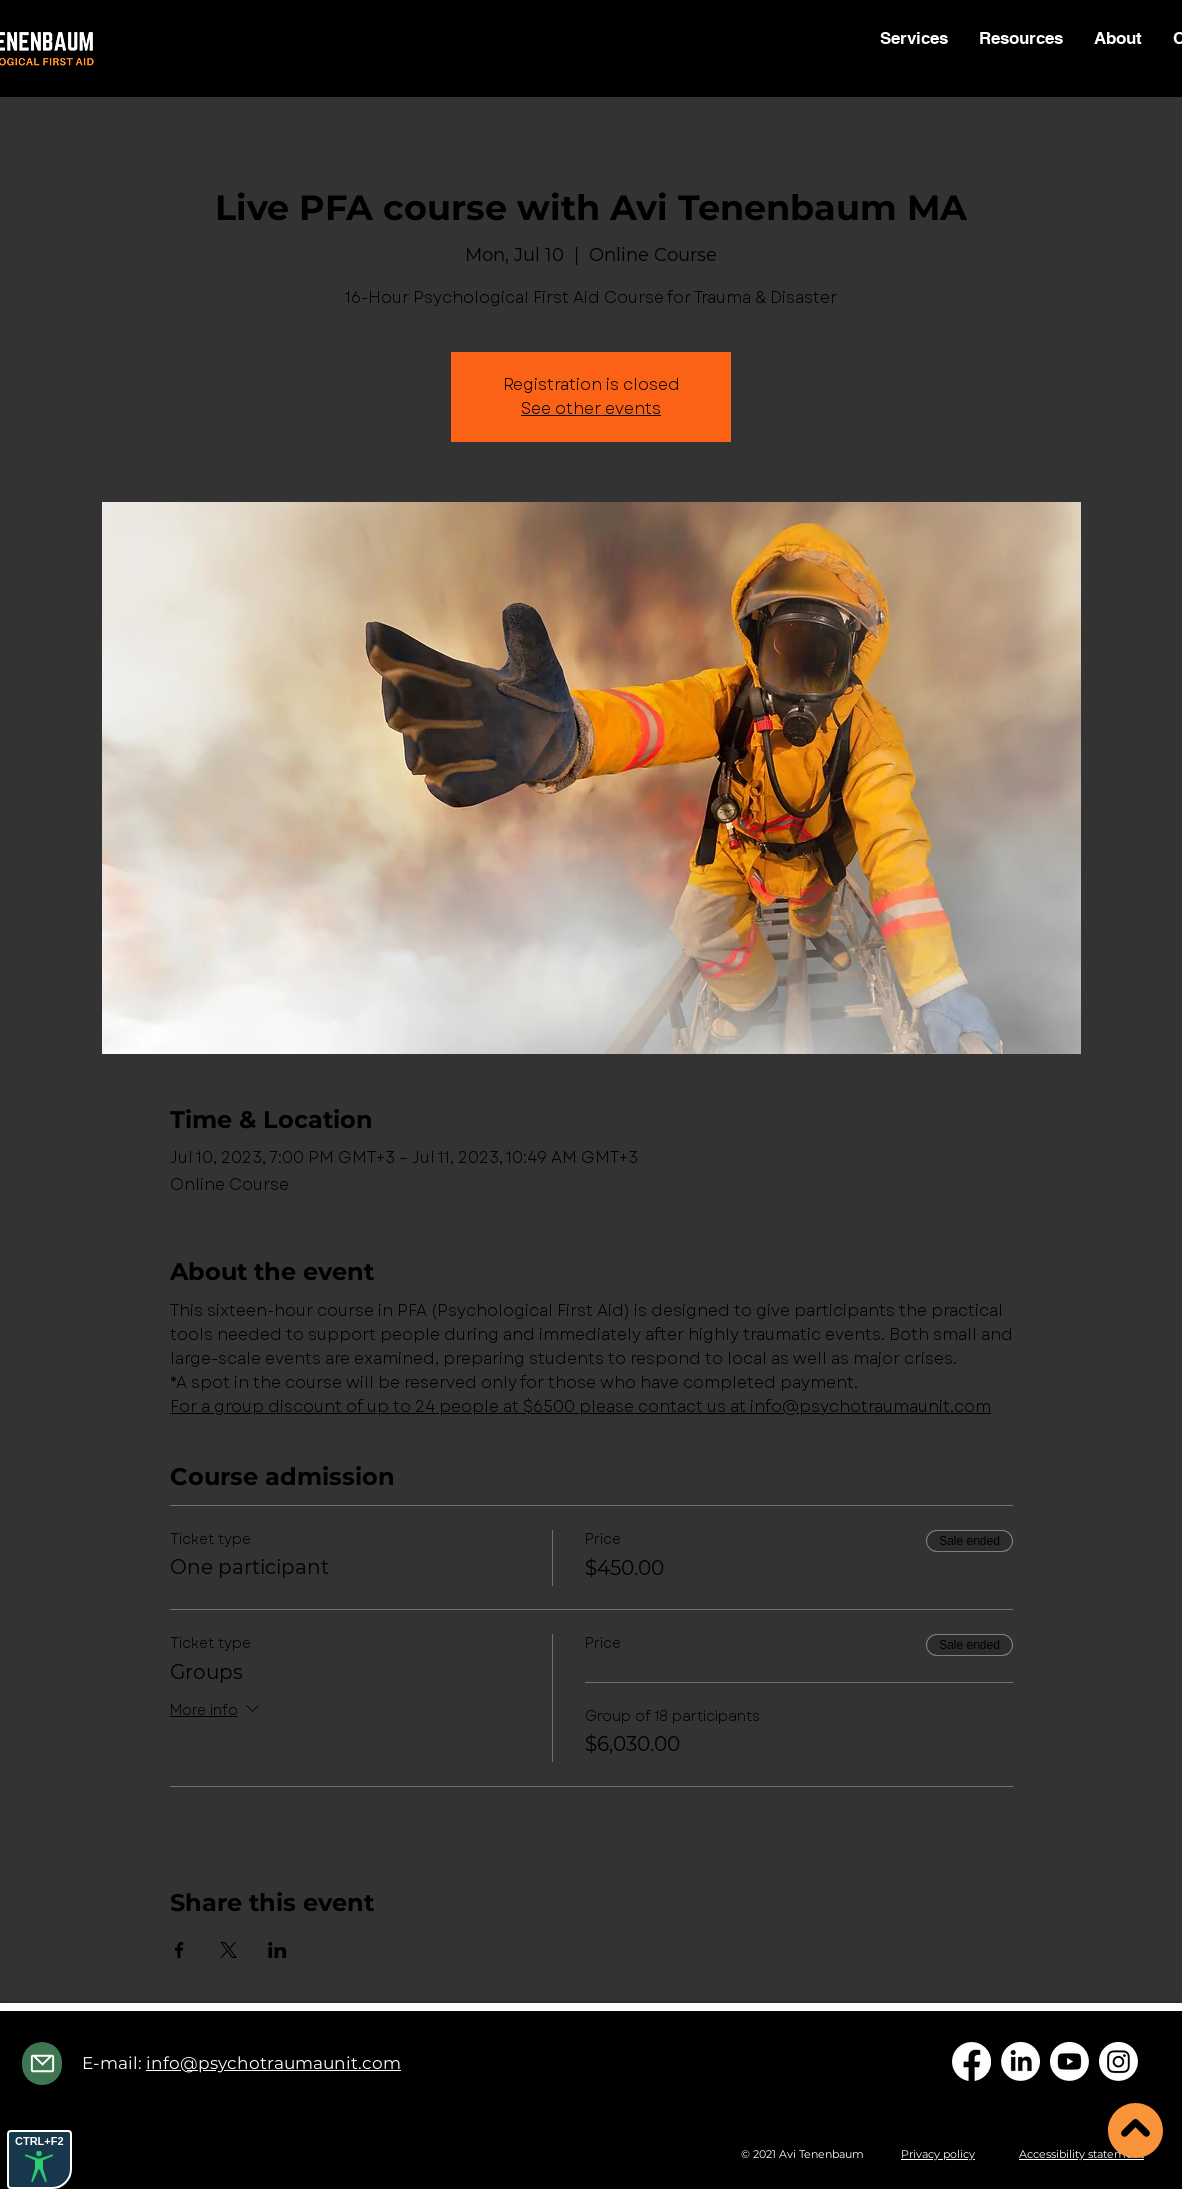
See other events (591, 408)
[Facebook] (971, 2061)
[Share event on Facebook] (179, 1950)
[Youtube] (1069, 2061)
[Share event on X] (228, 1950)
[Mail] (42, 2063)
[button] (1020, 38)
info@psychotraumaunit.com (273, 2063)
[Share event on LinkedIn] (277, 1950)
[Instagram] (1118, 2061)
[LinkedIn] (1020, 2061)
